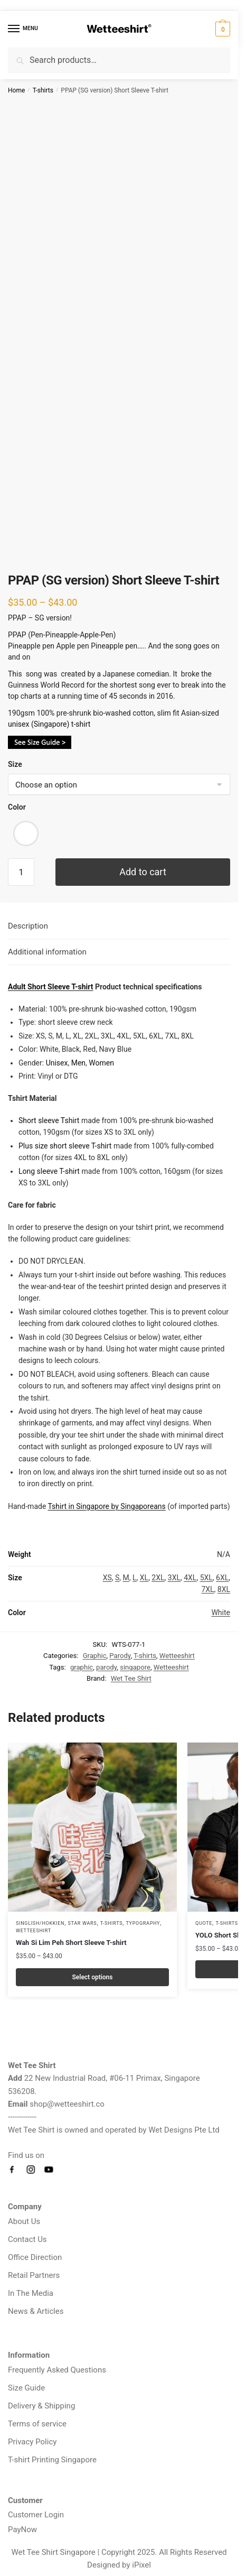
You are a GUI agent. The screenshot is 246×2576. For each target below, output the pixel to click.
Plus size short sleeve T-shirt (65, 1146)
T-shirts (43, 90)
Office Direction (35, 2257)
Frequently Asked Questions (57, 2370)
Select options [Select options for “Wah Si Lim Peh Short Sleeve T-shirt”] (92, 1977)
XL (144, 1577)
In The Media (30, 2293)
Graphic (95, 1656)
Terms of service (37, 2424)
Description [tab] (28, 926)
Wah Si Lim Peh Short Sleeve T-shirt (71, 1943)
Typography (143, 1923)
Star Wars (82, 1923)
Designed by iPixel (119, 2565)
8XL (223, 1589)
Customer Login (36, 2514)
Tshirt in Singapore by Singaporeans (107, 1506)
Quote (203, 1923)
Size (15, 764)
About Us (24, 2221)
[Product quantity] (21, 872)
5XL (206, 1577)
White (220, 1612)
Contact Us (27, 2239)
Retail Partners (34, 2275)
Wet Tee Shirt (131, 1678)
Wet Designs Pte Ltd (184, 2130)
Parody (119, 1656)
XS (107, 1577)
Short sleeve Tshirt (48, 1120)
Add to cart (142, 871)
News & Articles (35, 2311)
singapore (135, 1667)
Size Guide (26, 2388)
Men (78, 1063)
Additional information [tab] (47, 952)
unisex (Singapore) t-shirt (49, 724)
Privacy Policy (32, 2442)
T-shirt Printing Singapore (52, 2459)
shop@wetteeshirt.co (67, 2104)
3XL (174, 1577)
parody (106, 1667)
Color (17, 807)
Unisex (57, 1063)
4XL (190, 1577)
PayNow (22, 2529)
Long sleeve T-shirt (49, 1171)
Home (16, 90)
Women (101, 1063)
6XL (222, 1577)
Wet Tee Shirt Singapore (53, 2552)
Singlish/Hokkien (40, 1923)
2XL (158, 1577)
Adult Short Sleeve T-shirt (50, 987)
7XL (207, 1589)
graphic (81, 1667)
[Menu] (24, 29)
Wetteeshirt (177, 1656)
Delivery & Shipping (41, 2406)
